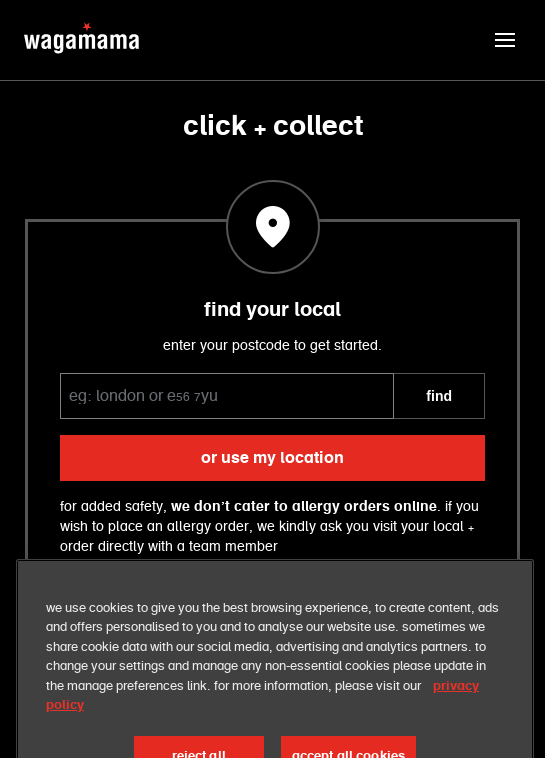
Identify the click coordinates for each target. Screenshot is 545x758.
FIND (439, 396)
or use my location (272, 458)
